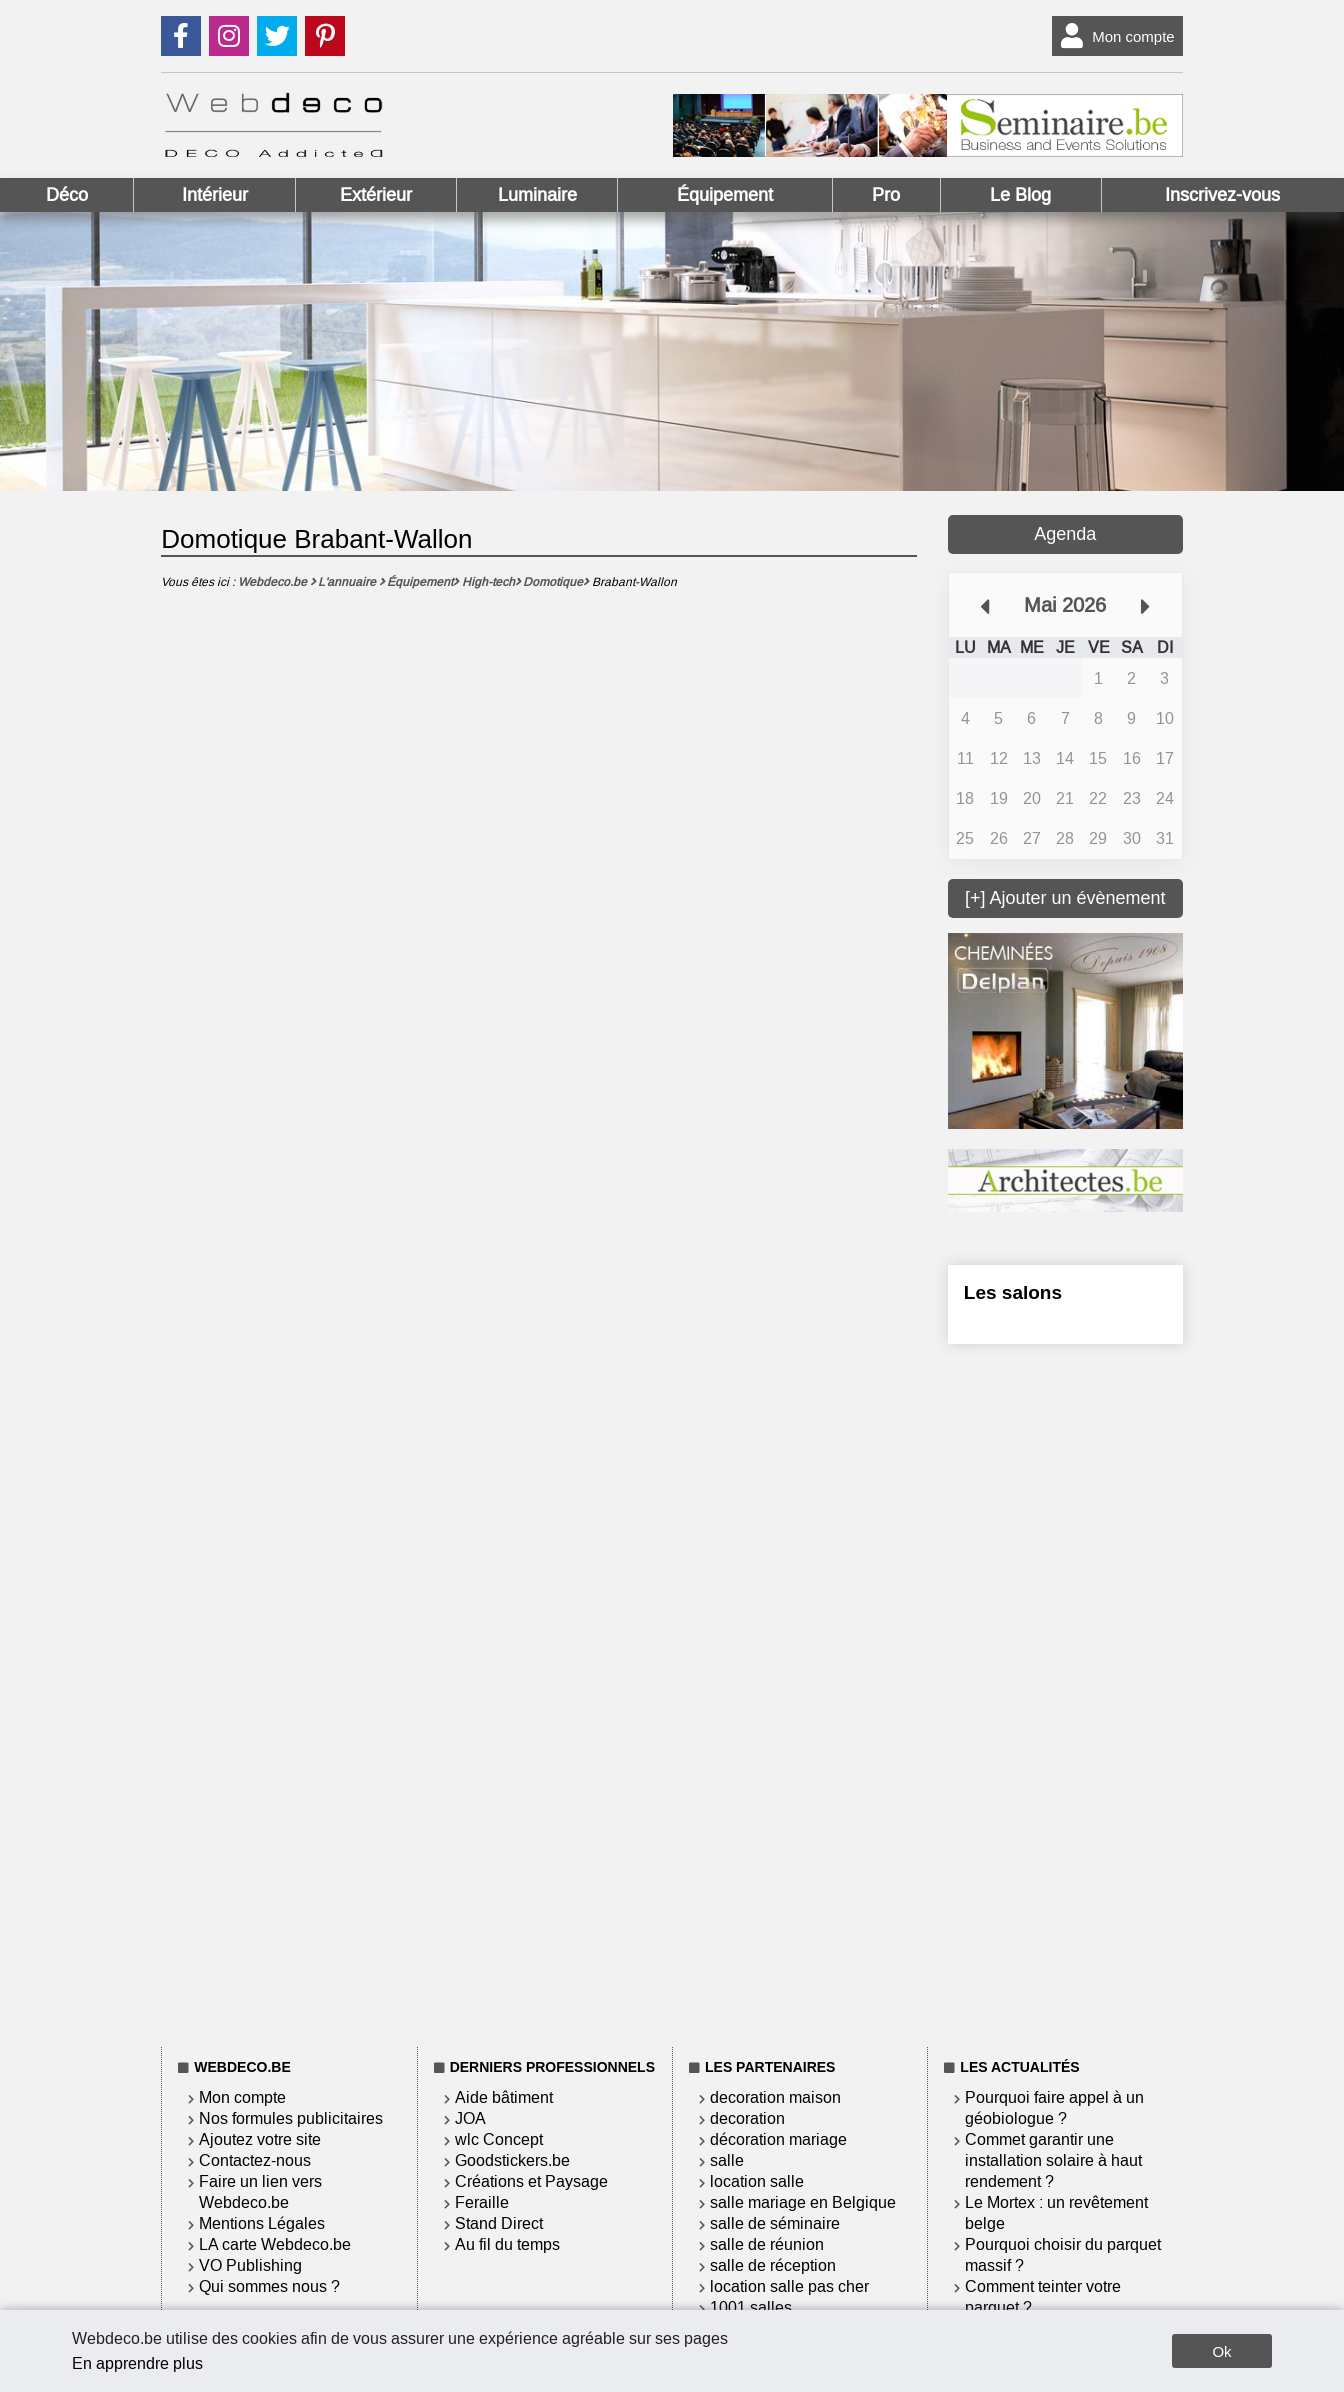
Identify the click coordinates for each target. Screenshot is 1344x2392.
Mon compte (1113, 36)
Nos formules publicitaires (291, 2118)
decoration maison (775, 2097)
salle (727, 2160)
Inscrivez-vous (1222, 195)
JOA (470, 2118)
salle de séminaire (775, 2223)
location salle (757, 2181)
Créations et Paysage (531, 2181)
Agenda (1065, 534)
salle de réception (773, 2265)
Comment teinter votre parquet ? (1043, 2297)
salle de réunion (767, 2244)
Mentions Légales (262, 2223)
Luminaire (537, 195)
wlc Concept (499, 2139)
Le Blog (1020, 195)
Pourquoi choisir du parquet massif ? (1063, 2255)
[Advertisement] (1065, 1692)
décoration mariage (778, 2139)
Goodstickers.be (512, 2160)
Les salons (1013, 1292)
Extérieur (376, 195)
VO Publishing (250, 2265)
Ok (1221, 2351)
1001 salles (751, 2307)
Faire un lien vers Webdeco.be (260, 2192)
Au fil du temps (507, 2244)
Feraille (482, 2202)
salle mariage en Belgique (803, 2202)
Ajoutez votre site (260, 2139)
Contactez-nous (255, 2160)
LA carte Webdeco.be (275, 2244)
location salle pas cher (789, 2286)
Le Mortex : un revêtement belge (1056, 2213)
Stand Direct (499, 2223)
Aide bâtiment (504, 2097)
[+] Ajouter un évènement (1065, 898)
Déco (67, 195)
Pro (886, 195)
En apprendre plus (137, 2363)
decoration (747, 2118)
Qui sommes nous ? (269, 2286)
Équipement (725, 195)
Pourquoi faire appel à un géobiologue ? (1054, 2108)
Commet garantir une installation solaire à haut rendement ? (1053, 2160)
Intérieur (215, 195)
